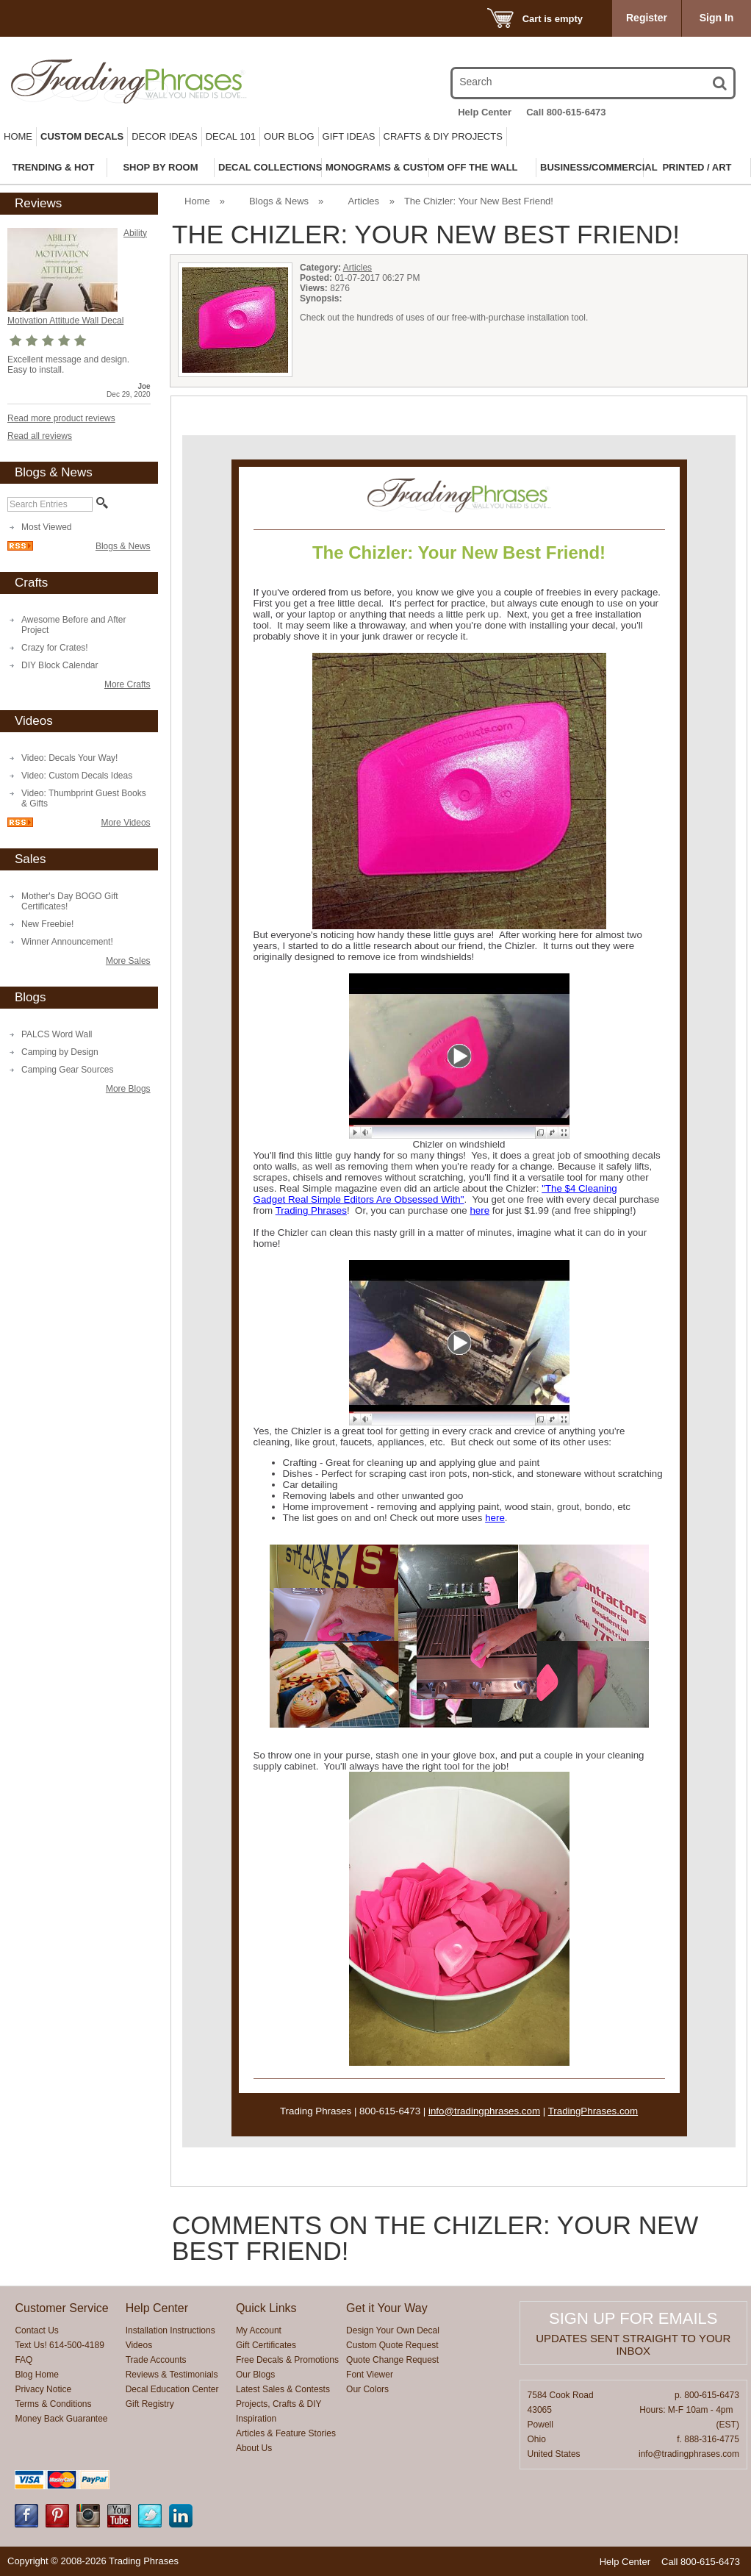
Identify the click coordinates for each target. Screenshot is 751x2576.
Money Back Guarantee (61, 2419)
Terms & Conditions (53, 2404)
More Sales (128, 961)
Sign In (717, 18)
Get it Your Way (387, 2308)
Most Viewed (46, 527)
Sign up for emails (633, 2318)
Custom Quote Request (392, 2345)
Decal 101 (231, 136)
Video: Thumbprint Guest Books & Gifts (83, 798)
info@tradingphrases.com (484, 2111)
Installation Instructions (170, 2330)
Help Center (484, 112)
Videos (139, 2345)
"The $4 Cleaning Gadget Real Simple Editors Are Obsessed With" (435, 1194)
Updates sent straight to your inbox (633, 2344)
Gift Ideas (349, 136)
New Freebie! (47, 924)
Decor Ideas (165, 136)
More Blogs (128, 1089)
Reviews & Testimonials (172, 2374)
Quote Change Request (392, 2360)
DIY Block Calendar (59, 665)
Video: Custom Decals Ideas (76, 775)
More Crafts (127, 684)
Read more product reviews (61, 418)
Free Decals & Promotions (287, 2360)
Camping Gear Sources (67, 1070)
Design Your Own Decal (392, 2330)
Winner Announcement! (67, 942)
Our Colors (367, 2389)
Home (18, 136)
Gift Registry (150, 2404)
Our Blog (289, 136)
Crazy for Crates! (54, 648)
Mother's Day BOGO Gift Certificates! (69, 901)
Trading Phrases (311, 1210)
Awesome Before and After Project (73, 625)
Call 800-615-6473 (566, 112)
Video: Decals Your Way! (69, 758)
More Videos (125, 822)
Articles (364, 201)
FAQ (23, 2360)
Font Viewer (369, 2374)
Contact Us (36, 2330)
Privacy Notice (43, 2389)
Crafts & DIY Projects (443, 136)
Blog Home (36, 2374)
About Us (254, 2448)
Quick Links (266, 2308)
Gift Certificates (266, 2345)
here (479, 1210)
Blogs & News (123, 546)
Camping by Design (59, 1052)
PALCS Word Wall (56, 1034)
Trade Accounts (156, 2360)
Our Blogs (255, 2374)
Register (646, 18)
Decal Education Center (172, 2389)
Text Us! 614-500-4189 (59, 2345)
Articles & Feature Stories (286, 2433)
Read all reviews (39, 436)
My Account (258, 2330)
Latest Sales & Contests (283, 2389)
